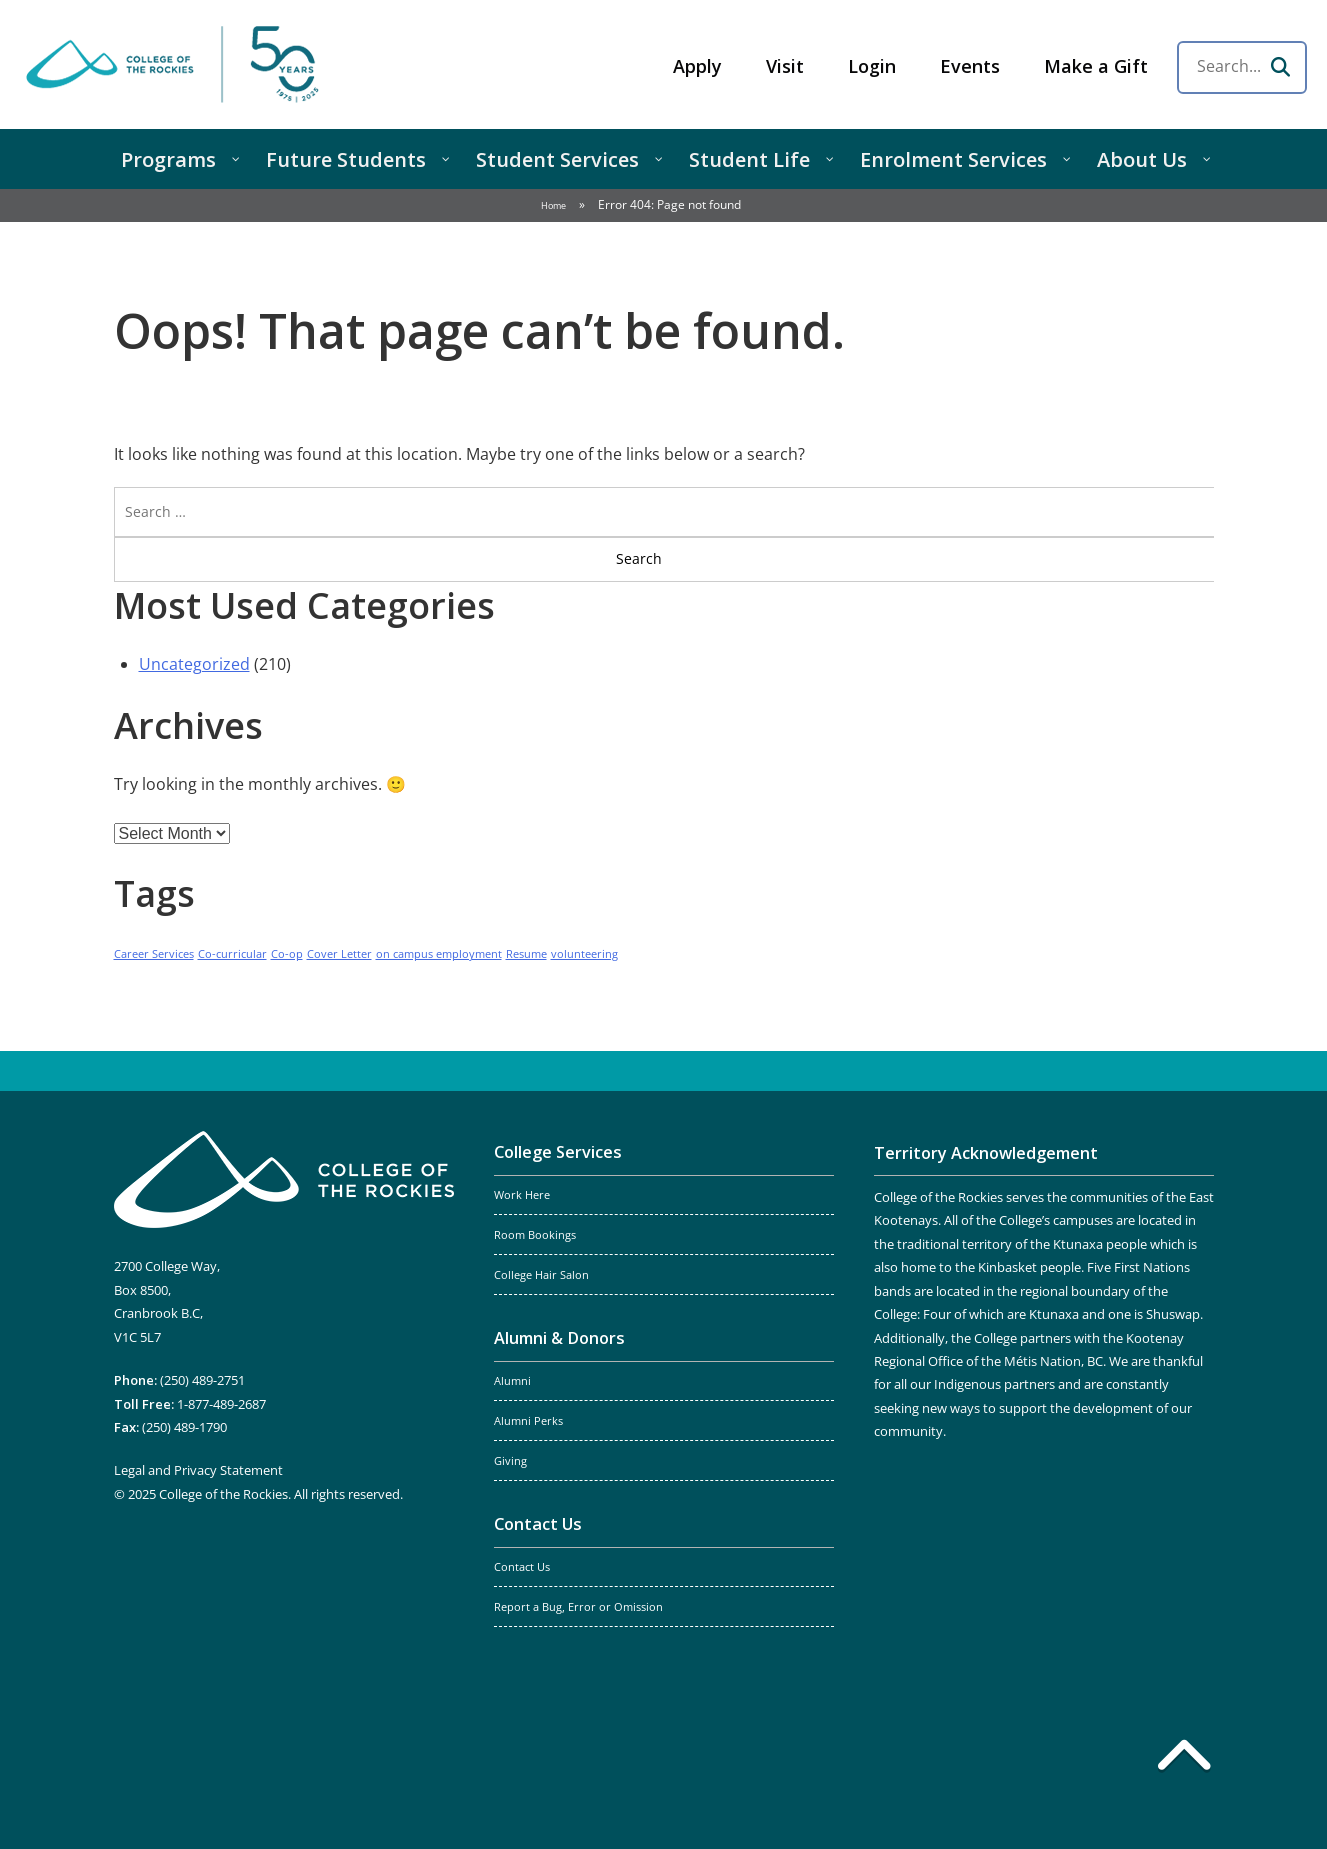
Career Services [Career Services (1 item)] (154, 954)
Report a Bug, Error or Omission (578, 1607)
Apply (697, 66)
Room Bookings (535, 1235)
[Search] (1280, 67)
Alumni (512, 1381)
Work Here (522, 1195)
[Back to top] (1184, 1759)
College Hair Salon (541, 1275)
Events (970, 66)
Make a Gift (1096, 66)
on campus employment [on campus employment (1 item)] (439, 954)
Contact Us (538, 1524)
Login (872, 66)
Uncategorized (194, 664)
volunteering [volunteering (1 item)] (584, 954)
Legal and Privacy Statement (198, 1470)
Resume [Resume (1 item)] (526, 954)
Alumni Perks (528, 1421)
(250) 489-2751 (202, 1380)
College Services (558, 1152)
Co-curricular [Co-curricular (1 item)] (232, 954)
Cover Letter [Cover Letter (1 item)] (339, 954)
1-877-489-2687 (221, 1404)
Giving (510, 1461)
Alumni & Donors (559, 1338)
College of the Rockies (176, 64)
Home (553, 205)
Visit (785, 66)
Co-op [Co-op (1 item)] (287, 954)
